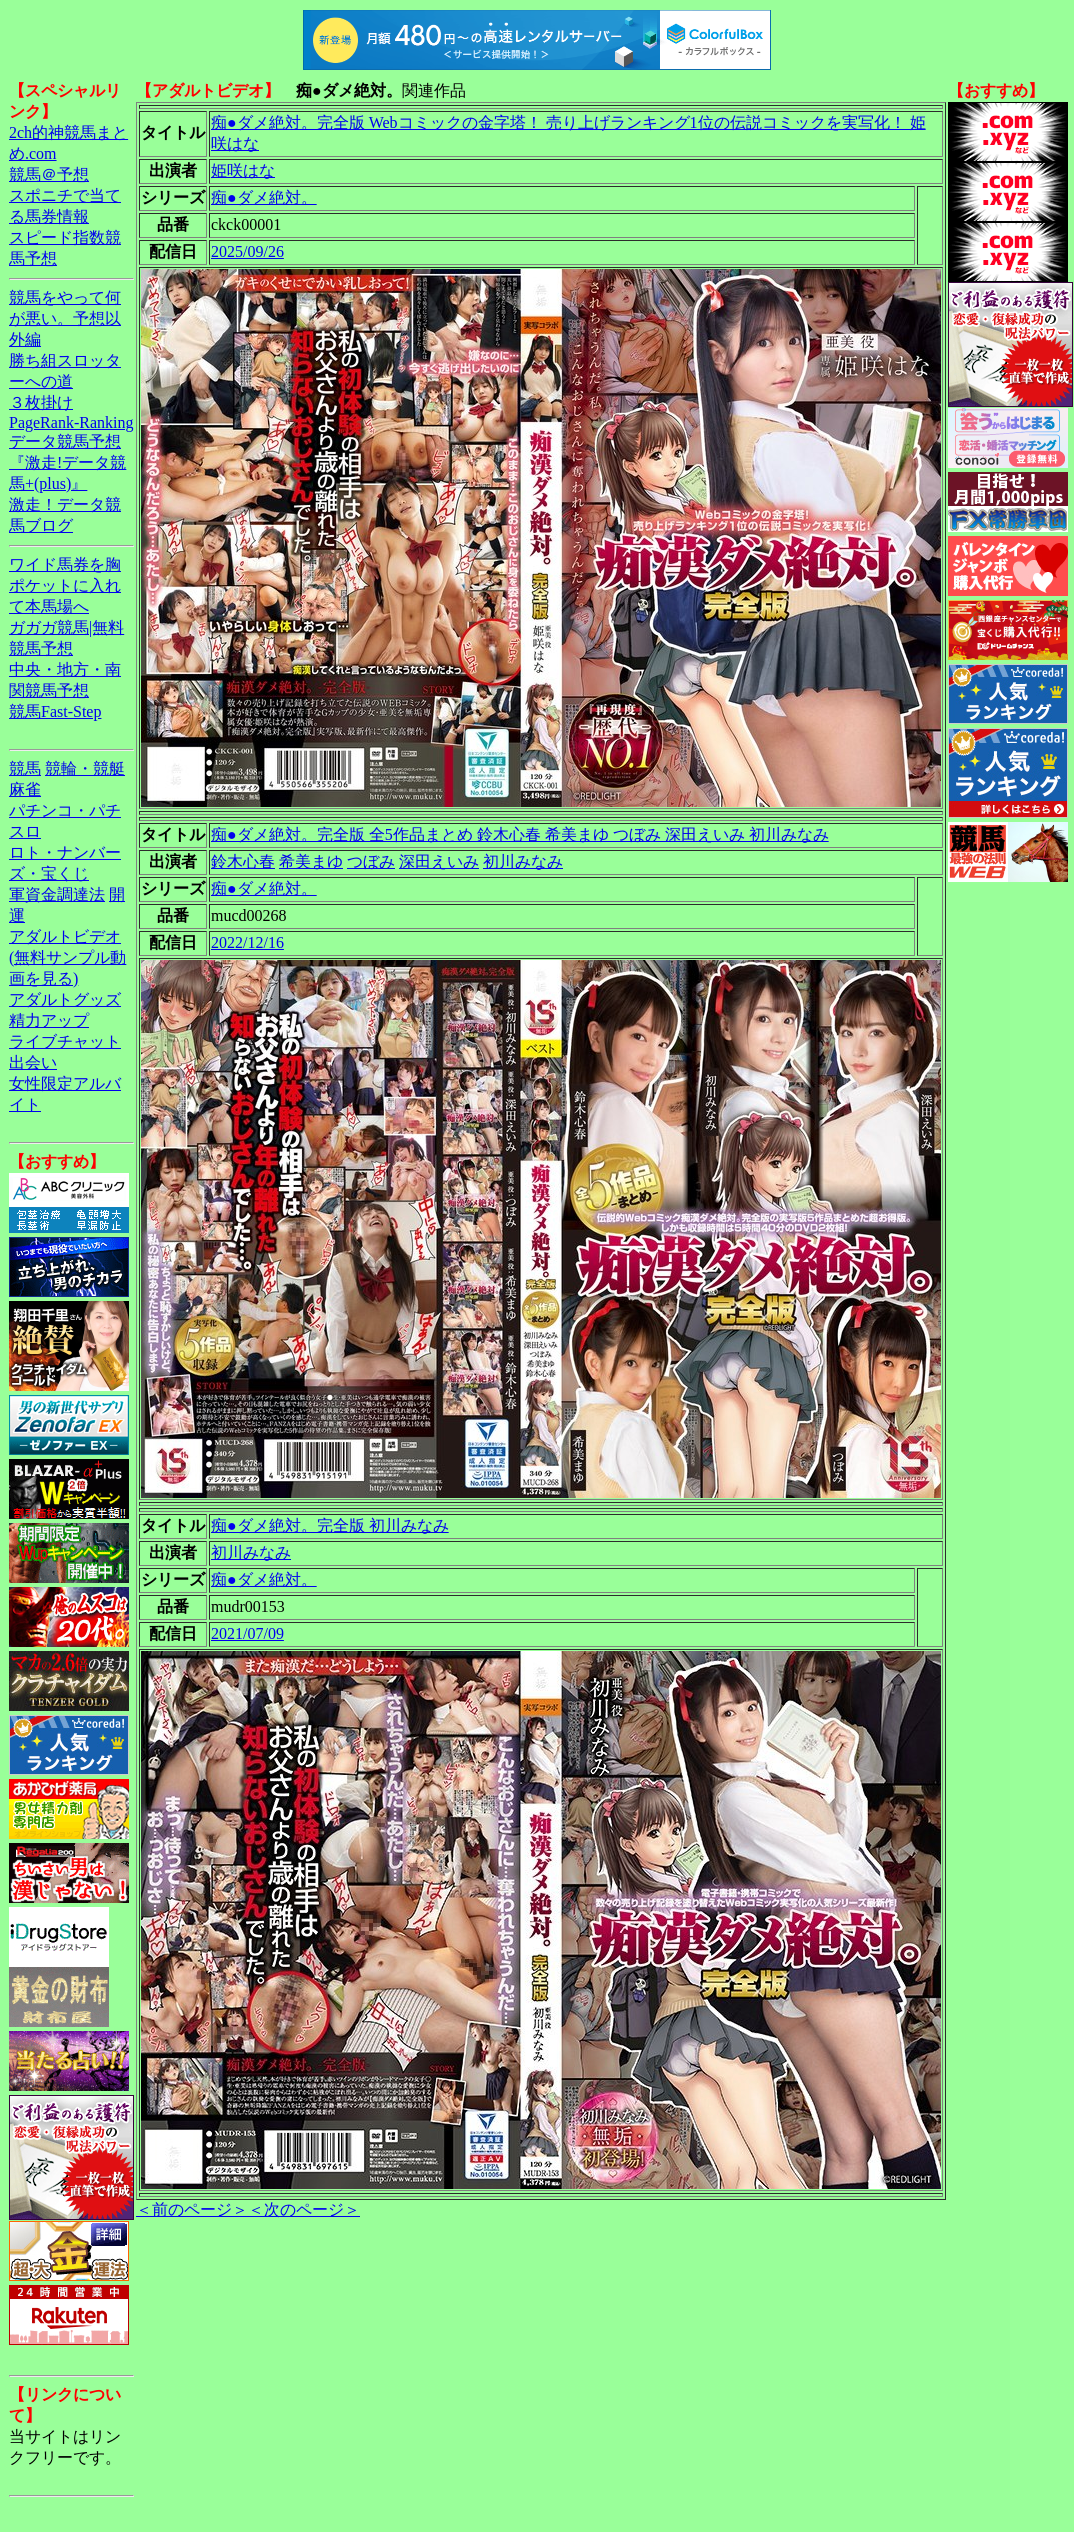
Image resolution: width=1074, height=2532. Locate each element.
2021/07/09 (247, 1633)
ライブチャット (65, 1041)
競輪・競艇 (85, 768)
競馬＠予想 (49, 174)
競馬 (25, 768)
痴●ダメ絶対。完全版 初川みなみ (330, 1525)
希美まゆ (311, 861)
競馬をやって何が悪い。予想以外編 (65, 318)
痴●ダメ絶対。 (264, 197)
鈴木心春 (243, 861)
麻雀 (25, 789)
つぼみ (371, 861)
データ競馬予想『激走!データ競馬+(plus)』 (67, 462)
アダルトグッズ (65, 999)
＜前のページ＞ (192, 2209)
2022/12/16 (247, 942)
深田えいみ (439, 861)
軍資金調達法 (57, 894)
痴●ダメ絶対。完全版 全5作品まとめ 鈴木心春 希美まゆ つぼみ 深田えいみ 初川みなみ (520, 834)
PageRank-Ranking (71, 422)
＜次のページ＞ (304, 2209)
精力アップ (49, 1020)
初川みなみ (523, 861)
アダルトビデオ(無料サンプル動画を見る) (67, 957)
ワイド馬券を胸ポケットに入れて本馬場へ (65, 585)
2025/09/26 (247, 251)
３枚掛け (41, 402)
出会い (33, 1062)
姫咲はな (243, 170)
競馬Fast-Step (55, 711)
